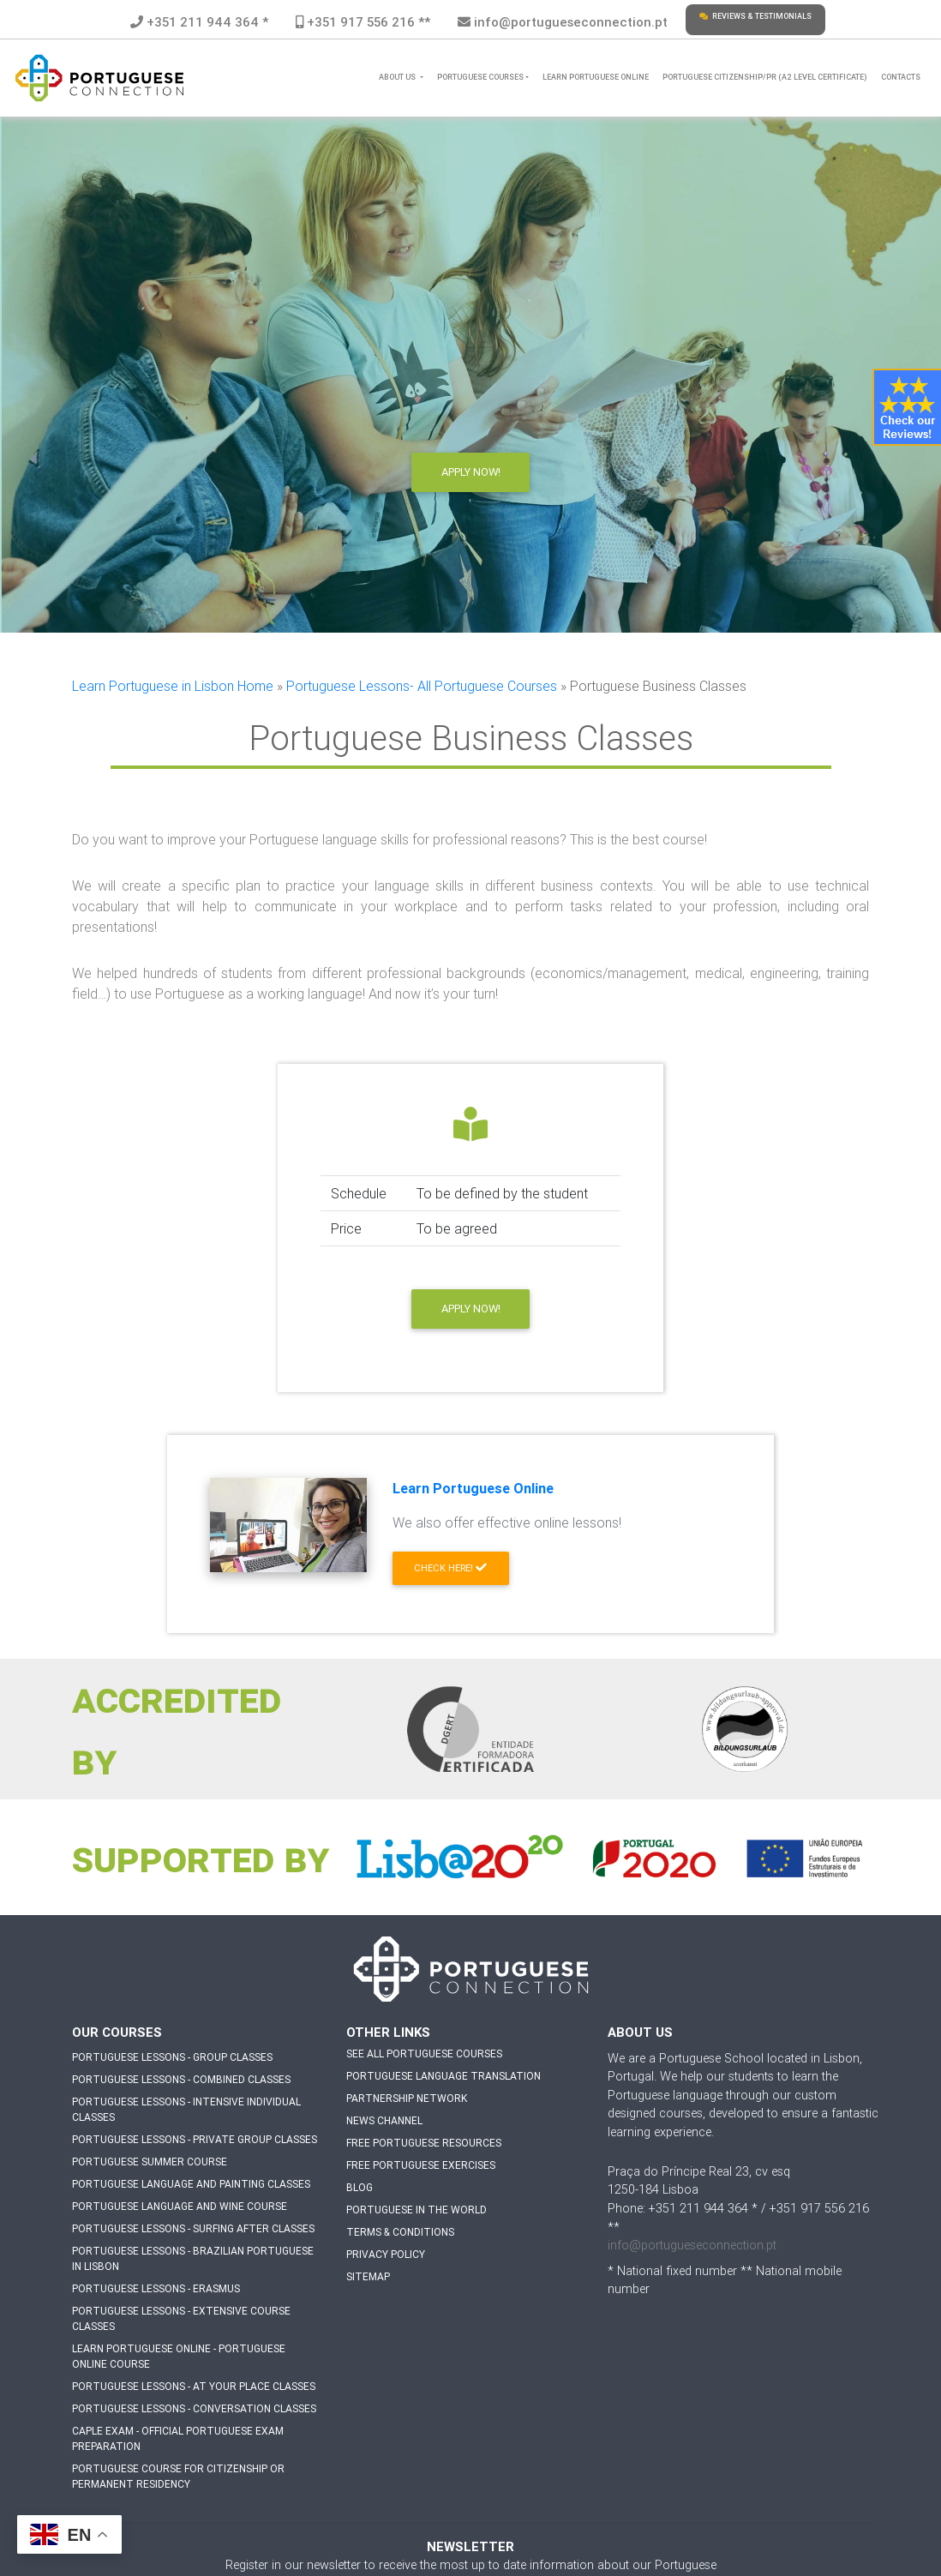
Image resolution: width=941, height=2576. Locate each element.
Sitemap (368, 2276)
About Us (398, 77)
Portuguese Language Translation (443, 2075)
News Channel (384, 2120)
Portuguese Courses (480, 77)
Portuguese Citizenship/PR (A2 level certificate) (764, 77)
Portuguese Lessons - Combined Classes (181, 2079)
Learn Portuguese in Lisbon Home (172, 685)
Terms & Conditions (400, 2231)
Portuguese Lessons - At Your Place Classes (193, 2386)
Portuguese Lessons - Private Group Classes (194, 2139)
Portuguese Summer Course (149, 2161)
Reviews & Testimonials (755, 16)
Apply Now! (470, 472)
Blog (359, 2187)
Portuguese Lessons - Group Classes (172, 2057)
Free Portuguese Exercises (420, 2165)
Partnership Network (406, 2098)
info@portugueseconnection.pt (563, 22)
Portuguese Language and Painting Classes (191, 2183)
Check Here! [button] (450, 1568)
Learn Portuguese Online (595, 77)
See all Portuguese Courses (424, 2053)
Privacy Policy (385, 2254)
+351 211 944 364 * (199, 22)
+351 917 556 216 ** (363, 22)
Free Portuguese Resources (423, 2142)
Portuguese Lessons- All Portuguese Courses (421, 685)
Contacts (900, 77)
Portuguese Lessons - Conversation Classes (194, 2408)
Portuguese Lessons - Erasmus (156, 2288)
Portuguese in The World (416, 2209)
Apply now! (470, 1308)
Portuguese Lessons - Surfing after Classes (193, 2228)
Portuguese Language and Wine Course (179, 2206)
